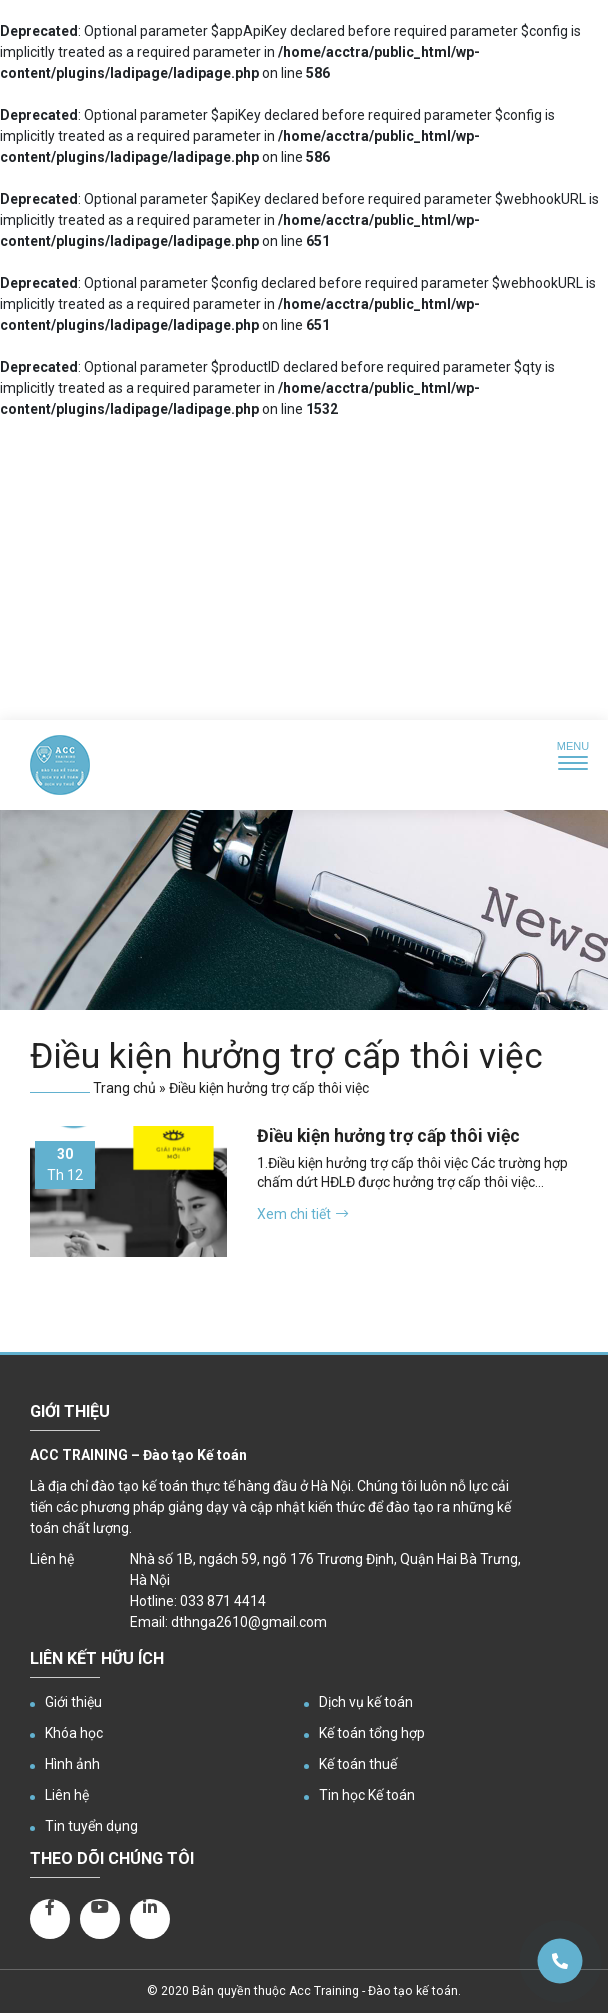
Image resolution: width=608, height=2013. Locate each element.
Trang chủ (124, 1088)
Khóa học (74, 1733)
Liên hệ (67, 1795)
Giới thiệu (73, 1702)
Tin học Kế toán (367, 1795)
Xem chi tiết (302, 1214)
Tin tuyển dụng (91, 1826)
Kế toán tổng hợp (372, 1733)
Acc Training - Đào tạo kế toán (373, 1991)
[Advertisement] (304, 570)
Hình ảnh (72, 1764)
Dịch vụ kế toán (366, 1702)
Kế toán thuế (358, 1764)
